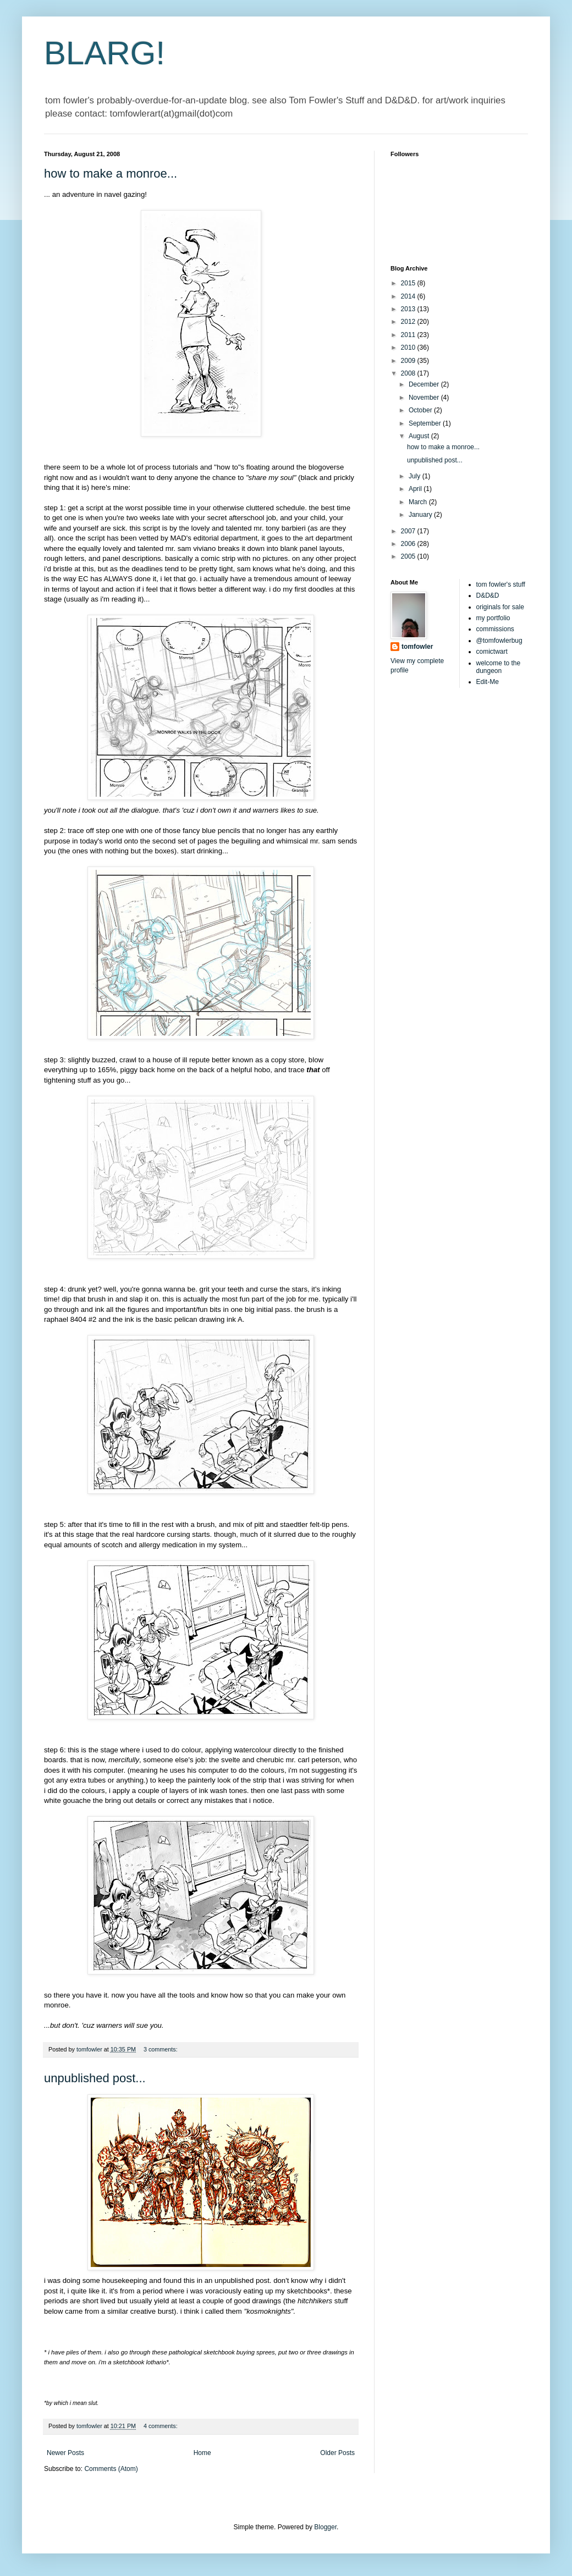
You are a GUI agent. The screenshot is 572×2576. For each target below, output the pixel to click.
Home (202, 2453)
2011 (409, 335)
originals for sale (500, 607)
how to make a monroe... (110, 173)
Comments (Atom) (111, 2469)
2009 (409, 361)
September (426, 423)
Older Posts (337, 2453)
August (420, 436)
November (425, 397)
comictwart (492, 651)
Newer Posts (65, 2453)
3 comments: (161, 2049)
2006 (409, 544)
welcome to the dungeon (498, 667)
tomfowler (417, 646)
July (415, 476)
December (425, 384)
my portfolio (493, 618)
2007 (409, 531)
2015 (409, 283)
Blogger (325, 2527)
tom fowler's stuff (500, 584)
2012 (409, 322)
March (419, 502)
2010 (409, 347)
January (421, 514)
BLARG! (104, 53)
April (416, 489)
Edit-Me (487, 682)
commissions (495, 629)
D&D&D (487, 595)
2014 (409, 296)
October (421, 410)
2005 (409, 556)
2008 (409, 373)
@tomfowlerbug (499, 640)
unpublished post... (95, 2078)
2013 (409, 309)
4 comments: (161, 2426)
